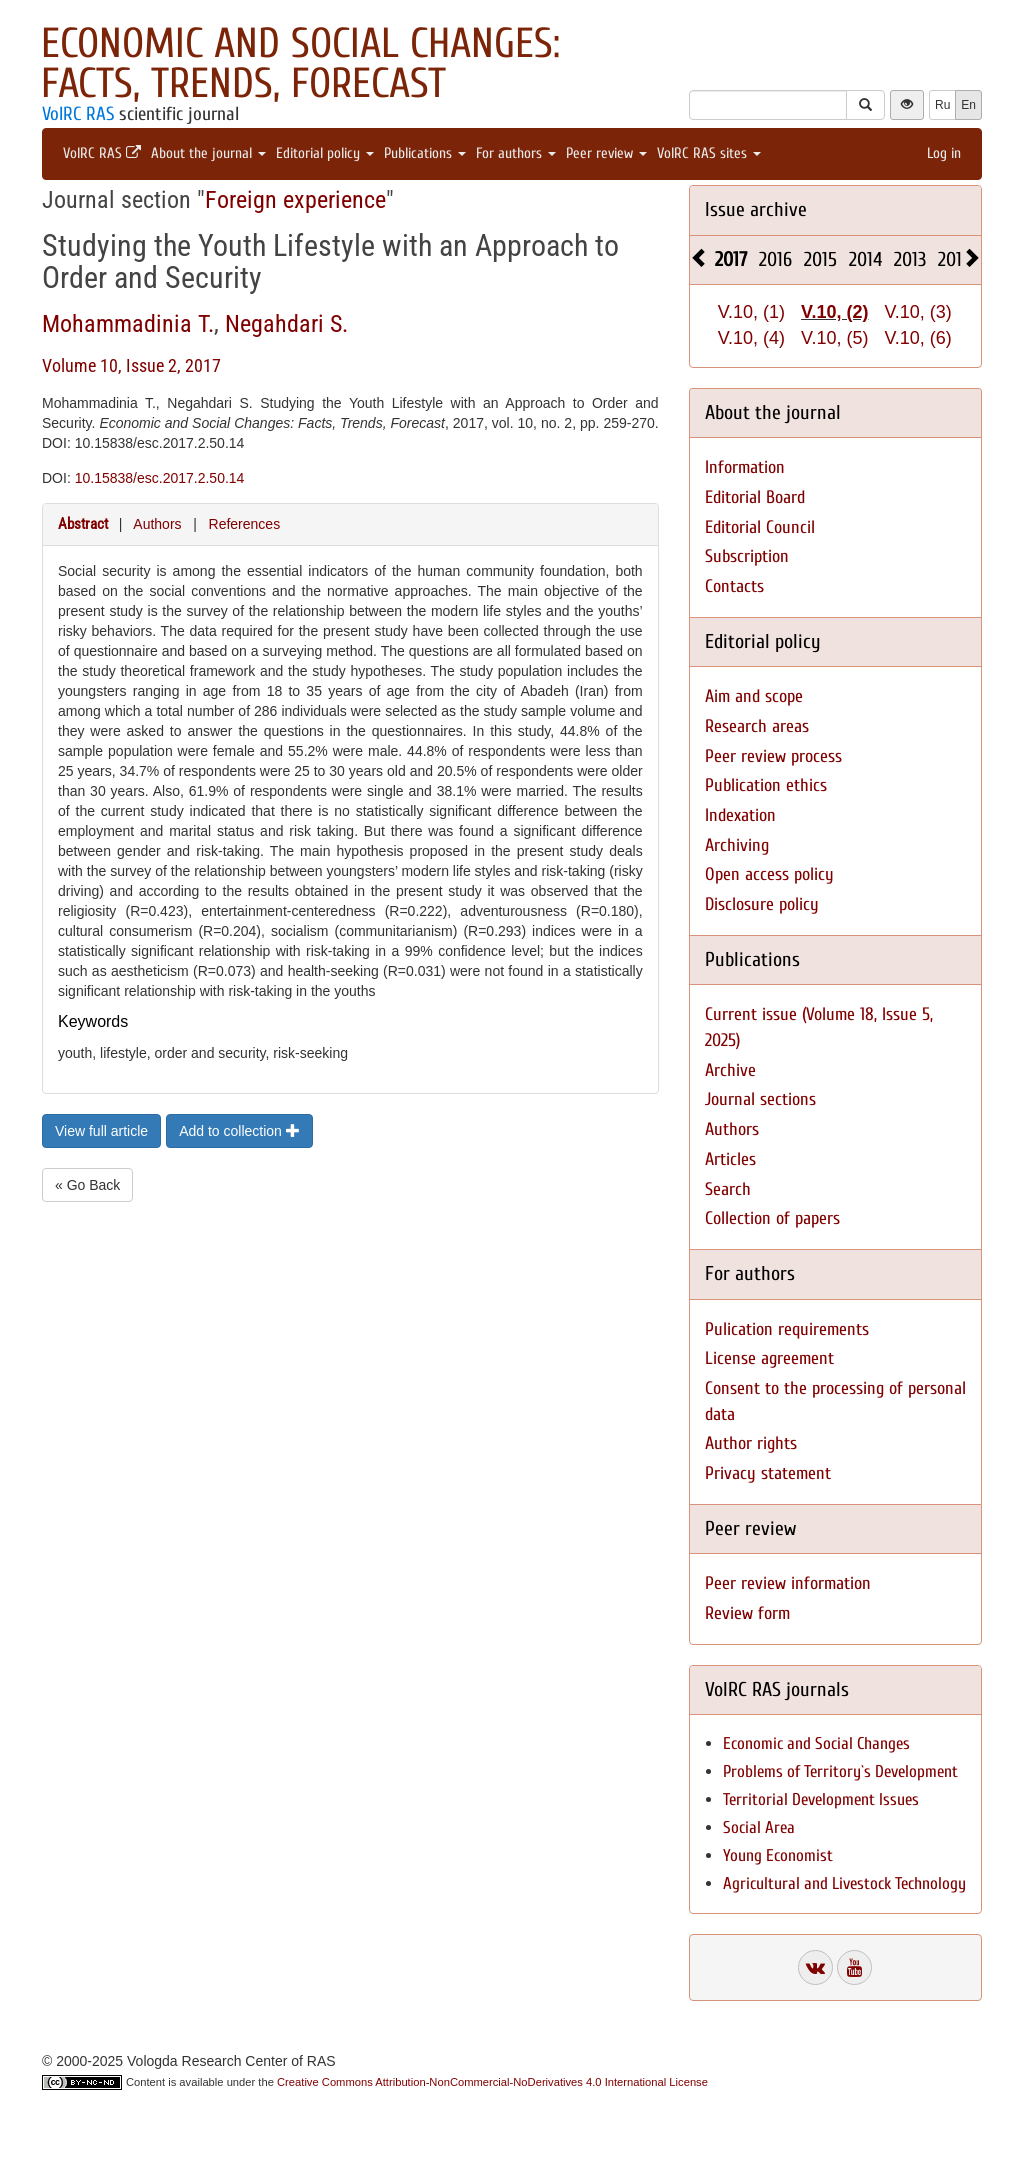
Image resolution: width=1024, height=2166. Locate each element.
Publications (425, 153)
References (245, 524)
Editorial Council (760, 527)
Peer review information (788, 1583)
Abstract (83, 524)
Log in (944, 153)
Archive (730, 1070)
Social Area (759, 1827)
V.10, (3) (917, 312)
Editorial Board (755, 497)
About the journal (208, 153)
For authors (516, 153)
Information (745, 467)
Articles (730, 1159)
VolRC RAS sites (709, 153)
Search (728, 1189)
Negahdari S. (286, 324)
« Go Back (87, 1185)
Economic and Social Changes (816, 1743)
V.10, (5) (834, 338)
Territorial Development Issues (821, 1799)
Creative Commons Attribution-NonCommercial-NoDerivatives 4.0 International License (492, 2082)
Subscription (747, 556)
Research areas (757, 726)
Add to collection (239, 1131)
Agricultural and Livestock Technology (844, 1883)
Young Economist (778, 1855)
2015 (820, 259)
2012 (954, 259)
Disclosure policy (762, 904)
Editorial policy (325, 153)
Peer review (606, 153)
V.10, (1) (751, 312)
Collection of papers (772, 1218)
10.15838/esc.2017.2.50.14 (160, 478)
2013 (910, 259)
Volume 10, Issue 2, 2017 (131, 365)
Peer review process (773, 756)
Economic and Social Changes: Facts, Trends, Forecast (300, 63)
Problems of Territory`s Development (840, 1771)
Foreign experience (295, 200)
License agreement (769, 1358)
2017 (731, 259)
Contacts (734, 586)
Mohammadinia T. (128, 324)
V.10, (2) (834, 312)
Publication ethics (766, 785)
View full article (101, 1131)
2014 (865, 259)
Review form (747, 1613)
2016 (775, 259)
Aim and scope (754, 696)
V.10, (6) (917, 338)
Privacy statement (768, 1473)
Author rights (751, 1443)
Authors (157, 524)
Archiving (737, 845)
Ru (942, 105)
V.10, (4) (751, 338)
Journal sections (760, 1099)
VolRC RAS (78, 114)
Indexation (740, 815)
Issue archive (756, 209)
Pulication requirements (787, 1329)
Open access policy (769, 874)
